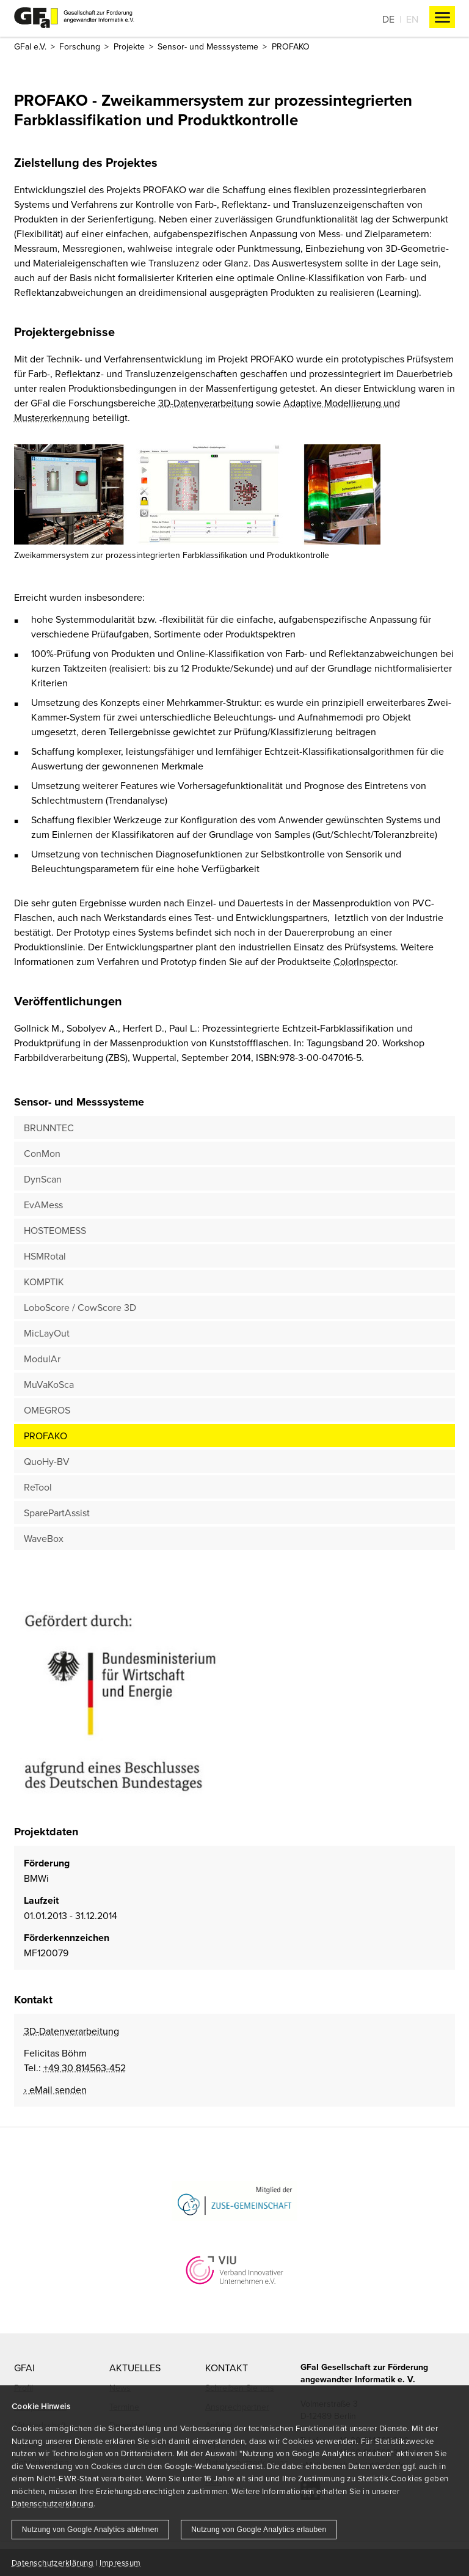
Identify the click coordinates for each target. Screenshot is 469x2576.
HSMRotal (45, 1256)
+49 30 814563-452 (84, 2067)
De (388, 19)
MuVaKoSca (49, 1384)
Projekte (129, 46)
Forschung (79, 46)
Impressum (120, 2562)
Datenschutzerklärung (52, 2503)
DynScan (43, 1179)
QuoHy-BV (47, 1461)
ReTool (38, 1487)
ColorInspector (364, 961)
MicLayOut (47, 1333)
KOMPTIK (44, 1281)
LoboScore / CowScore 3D (80, 1307)
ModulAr (42, 1358)
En (412, 19)
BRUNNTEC (49, 1127)
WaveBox (44, 1538)
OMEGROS (47, 1410)
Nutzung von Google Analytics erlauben (258, 2529)
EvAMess (43, 1204)
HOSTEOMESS (55, 1230)
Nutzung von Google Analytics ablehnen (90, 2529)
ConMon (42, 1153)
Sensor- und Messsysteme (208, 46)
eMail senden (58, 2089)
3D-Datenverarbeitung (205, 402)
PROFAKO (45, 1435)
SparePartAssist (57, 1512)
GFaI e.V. (30, 46)
